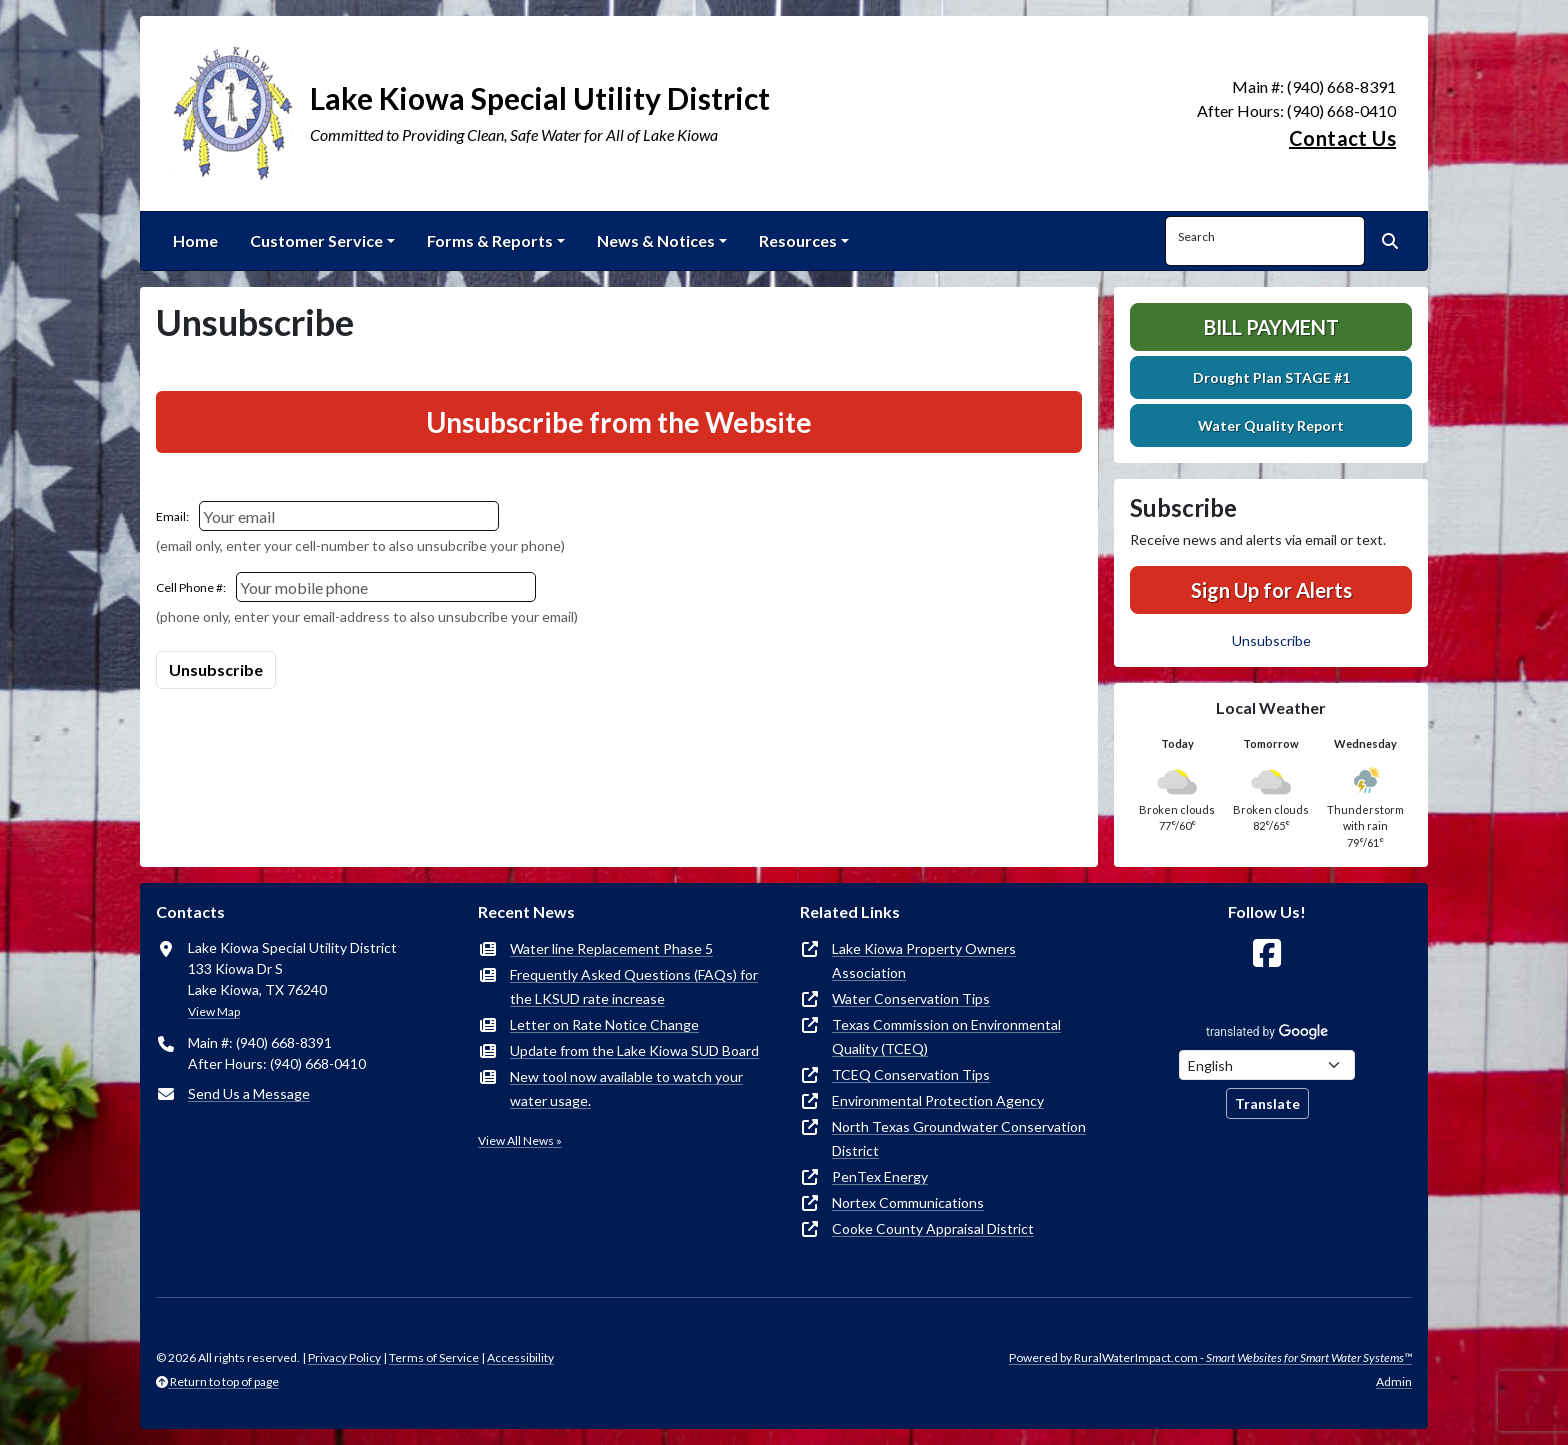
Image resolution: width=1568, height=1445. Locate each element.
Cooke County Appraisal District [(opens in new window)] (933, 1228)
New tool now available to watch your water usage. (626, 1088)
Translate (1267, 1103)
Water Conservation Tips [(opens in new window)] (911, 998)
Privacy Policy (344, 1357)
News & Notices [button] (656, 240)
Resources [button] (798, 240)
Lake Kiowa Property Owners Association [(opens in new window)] (924, 960)
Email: (172, 516)
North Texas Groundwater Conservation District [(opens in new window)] (959, 1138)
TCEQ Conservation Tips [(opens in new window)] (911, 1074)
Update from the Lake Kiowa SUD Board (634, 1050)
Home (195, 240)
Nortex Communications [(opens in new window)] (908, 1202)
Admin (1394, 1381)
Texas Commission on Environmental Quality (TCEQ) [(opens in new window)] (946, 1036)
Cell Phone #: (191, 587)
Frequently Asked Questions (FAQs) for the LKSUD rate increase (634, 986)
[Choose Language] (1267, 1065)
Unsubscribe (1271, 640)
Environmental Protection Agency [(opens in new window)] (938, 1100)
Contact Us (1342, 138)
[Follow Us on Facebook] (1267, 953)
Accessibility (520, 1357)
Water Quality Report (1271, 425)
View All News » (520, 1140)
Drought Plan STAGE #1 (1271, 377)
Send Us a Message (249, 1093)
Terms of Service (434, 1357)
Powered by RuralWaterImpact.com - (1210, 1357)
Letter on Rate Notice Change (604, 1024)
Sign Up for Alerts (1271, 590)
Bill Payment (1271, 327)
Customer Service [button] (316, 240)
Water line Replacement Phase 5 (611, 948)
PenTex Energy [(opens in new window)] (880, 1176)
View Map (214, 1011)
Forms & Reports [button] (490, 240)
